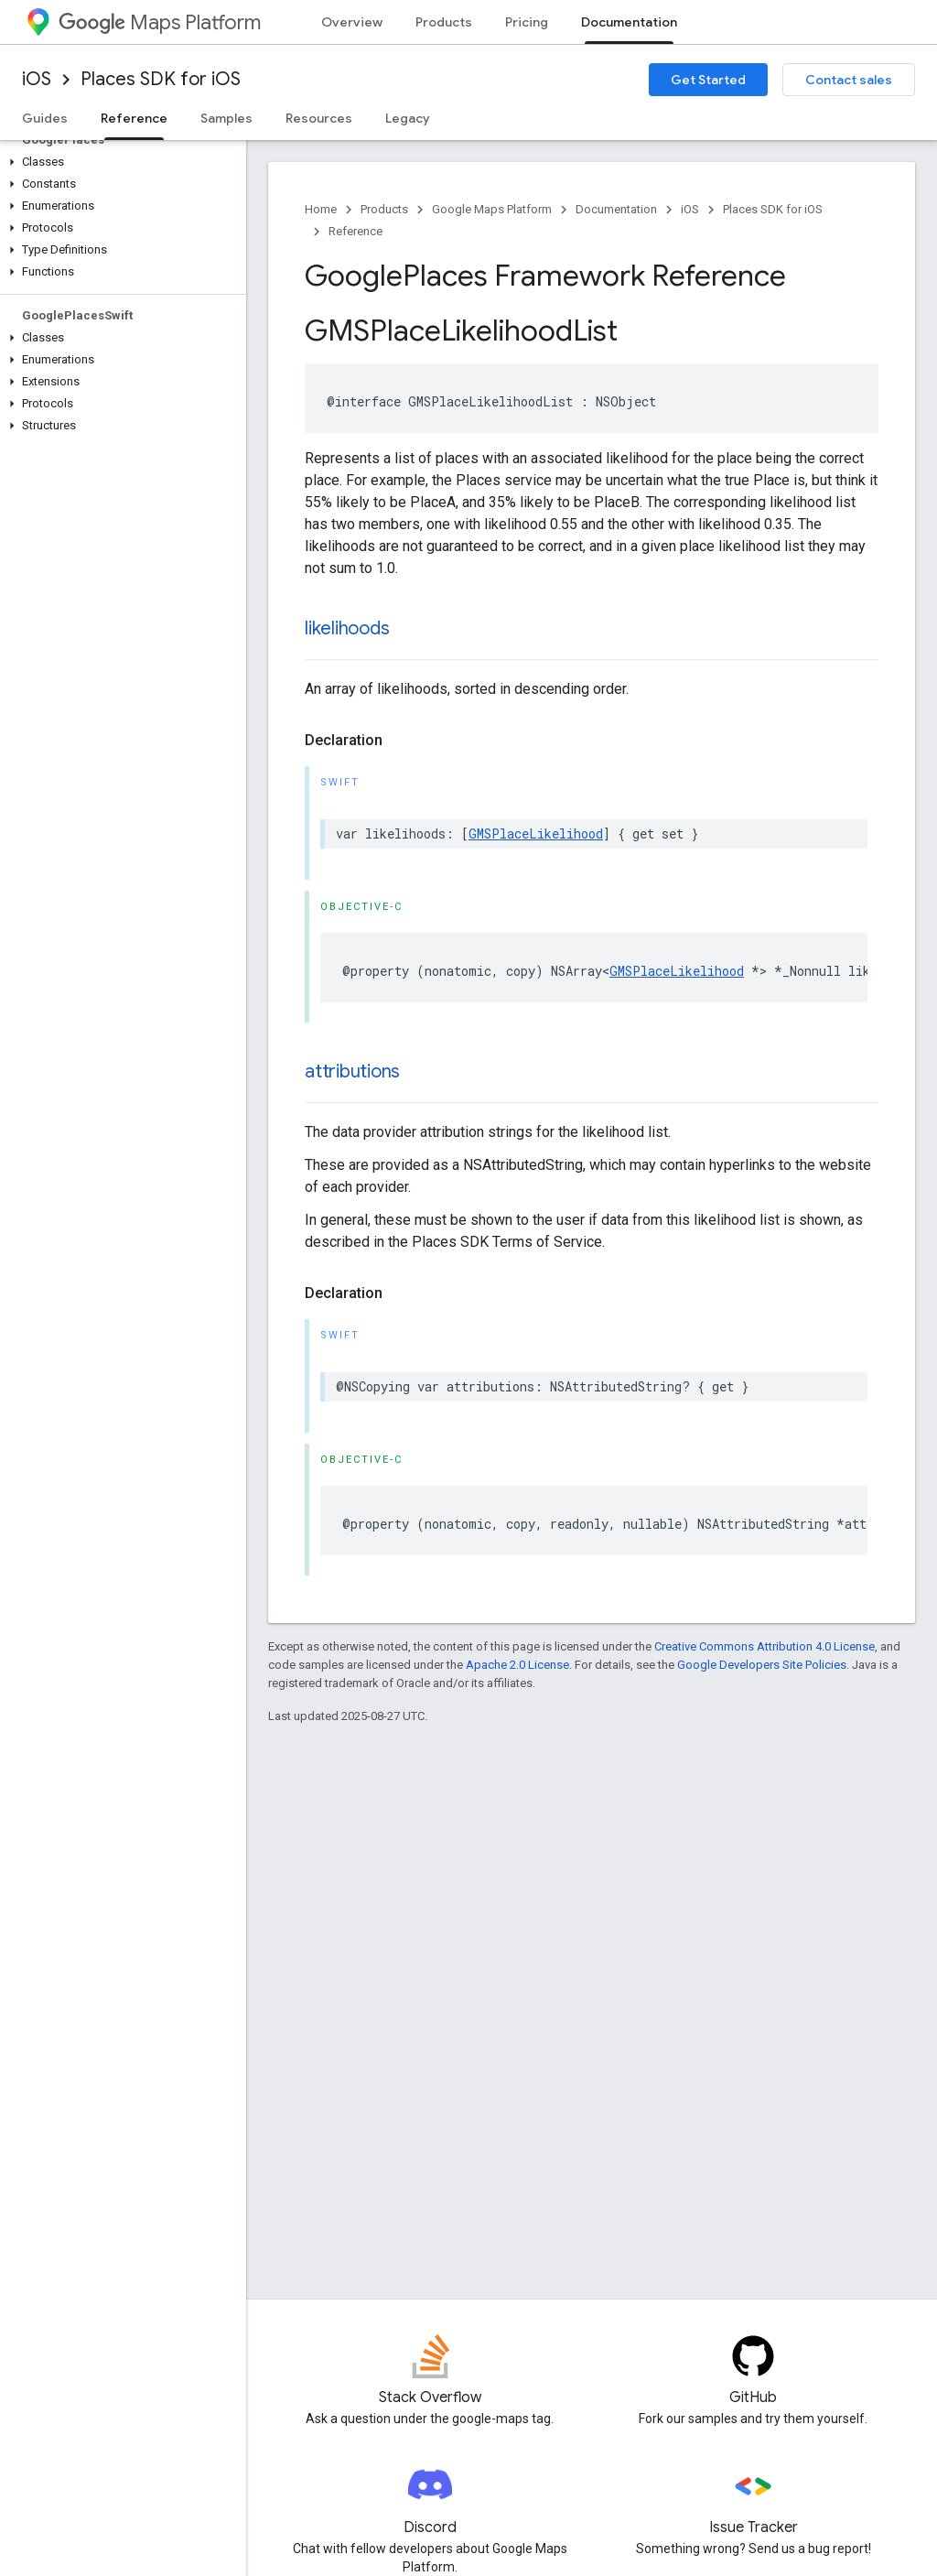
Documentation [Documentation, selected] (629, 22)
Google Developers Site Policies (761, 1665)
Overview (351, 22)
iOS (36, 79)
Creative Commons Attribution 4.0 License (764, 1646)
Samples (226, 118)
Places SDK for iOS (161, 79)
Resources (318, 118)
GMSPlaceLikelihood (535, 833)
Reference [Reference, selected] (134, 118)
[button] (119, 162)
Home (321, 209)
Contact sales (848, 79)
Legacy (407, 118)
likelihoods (347, 628)
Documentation (616, 209)
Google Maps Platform (492, 209)
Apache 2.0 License (517, 1665)
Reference (355, 231)
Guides (45, 118)
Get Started (708, 79)
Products (443, 22)
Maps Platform (160, 22)
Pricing (526, 22)
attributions (352, 1071)
